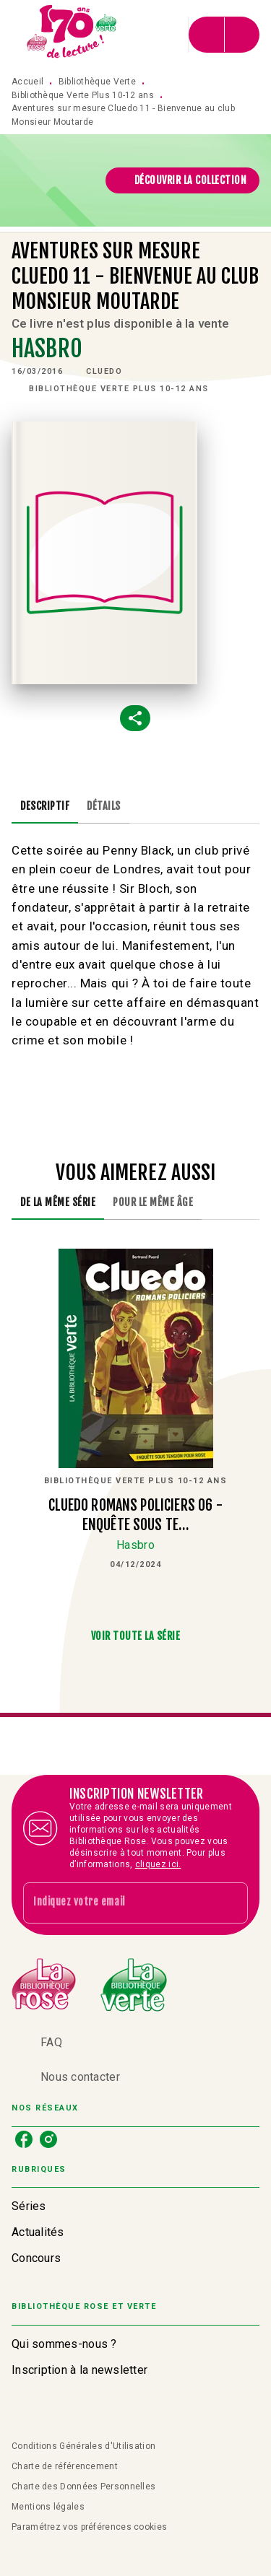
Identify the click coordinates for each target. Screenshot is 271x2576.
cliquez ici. (158, 1864)
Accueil (27, 82)
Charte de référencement (65, 2466)
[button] (183, 180)
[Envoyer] (230, 1903)
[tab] (45, 806)
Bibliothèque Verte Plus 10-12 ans (83, 95)
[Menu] (224, 35)
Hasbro (47, 348)
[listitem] (24, 2139)
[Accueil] (72, 34)
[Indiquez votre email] (117, 1903)
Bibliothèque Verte (97, 82)
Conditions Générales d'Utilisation (83, 2446)
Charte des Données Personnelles (83, 2486)
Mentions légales (48, 2507)
